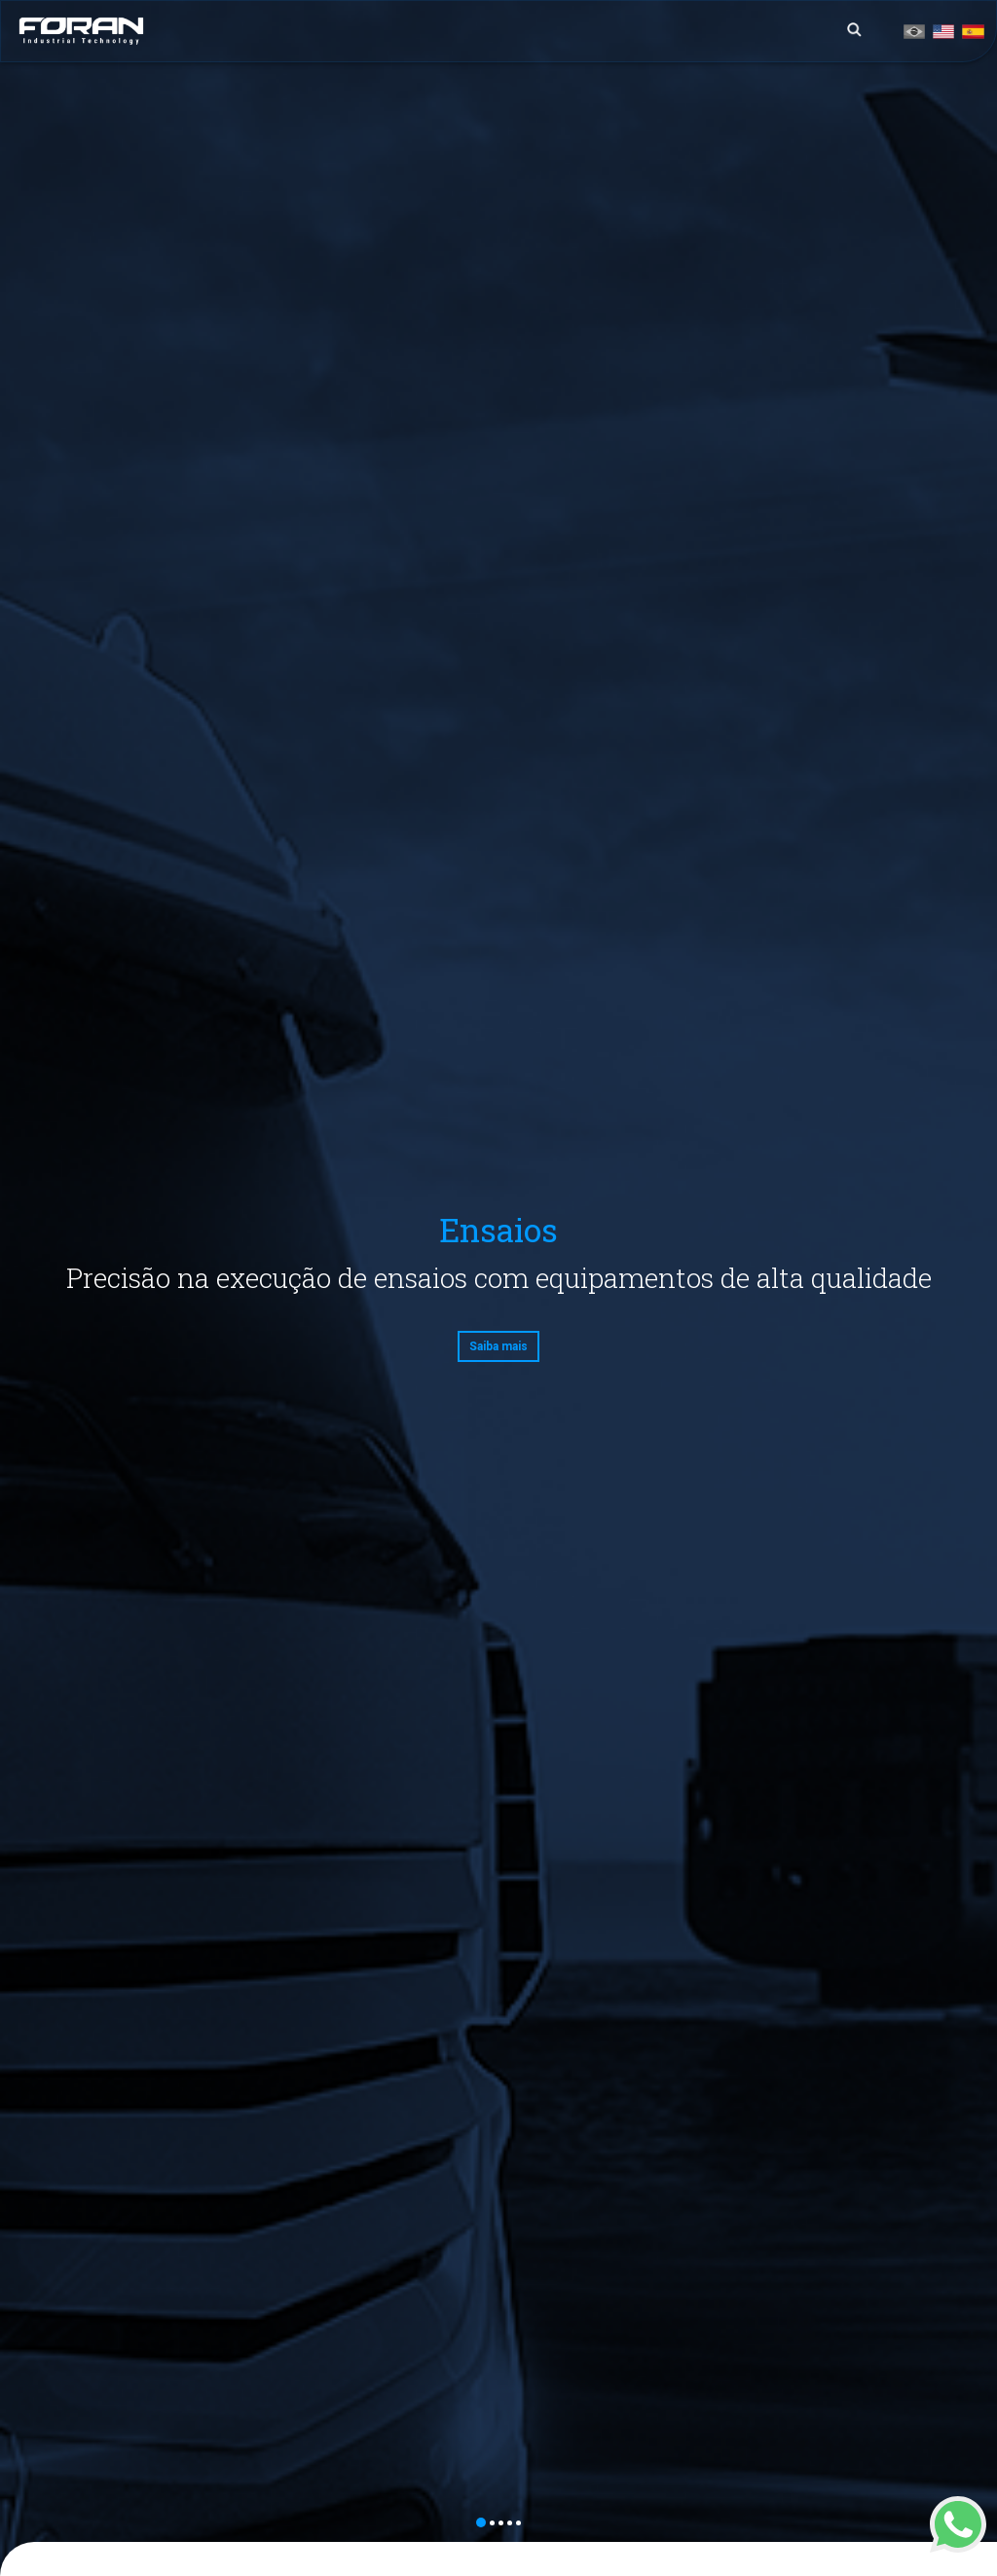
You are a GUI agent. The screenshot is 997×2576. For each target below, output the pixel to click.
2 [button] (492, 2523)
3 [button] (500, 2523)
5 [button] (518, 2523)
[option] (498, 1288)
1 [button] (481, 2522)
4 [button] (509, 2523)
